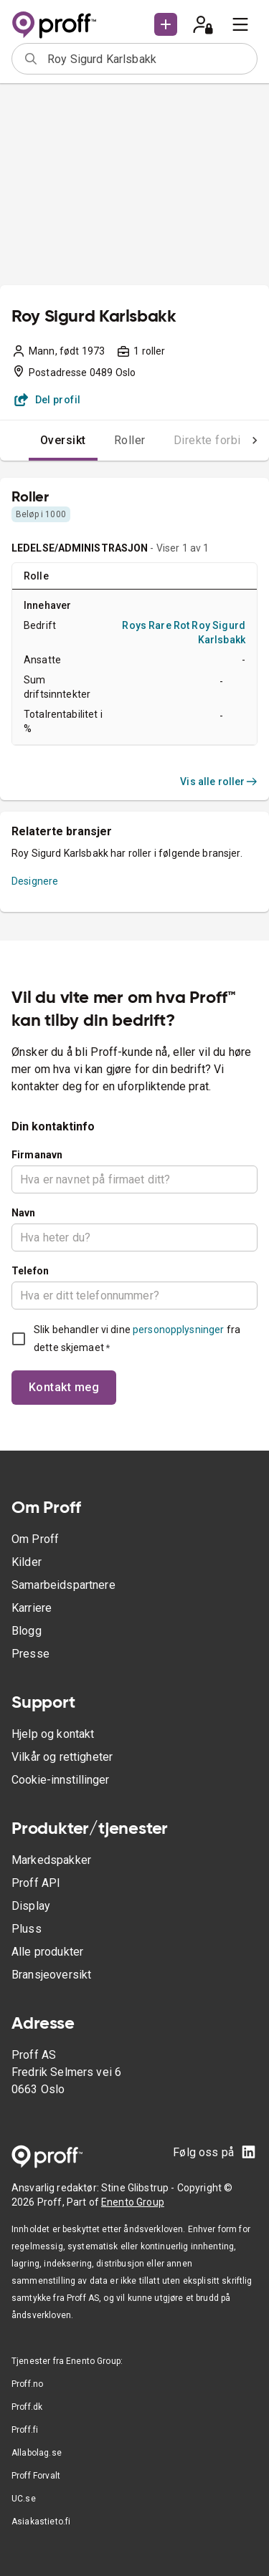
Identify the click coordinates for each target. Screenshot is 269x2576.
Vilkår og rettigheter (62, 1757)
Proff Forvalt (35, 2476)
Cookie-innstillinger (60, 1780)
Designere (34, 881)
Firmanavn (36, 1154)
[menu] (240, 24)
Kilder (26, 1562)
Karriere (31, 1608)
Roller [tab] (130, 440)
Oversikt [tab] (63, 440)
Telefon (30, 1271)
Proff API (35, 1883)
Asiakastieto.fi (40, 2522)
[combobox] (147, 58)
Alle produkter (47, 1952)
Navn (23, 1213)
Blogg (26, 1631)
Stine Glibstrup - (139, 2187)
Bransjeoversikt (51, 1974)
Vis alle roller (219, 781)
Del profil (47, 399)
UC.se (23, 2499)
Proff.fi (24, 2430)
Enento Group (132, 2202)
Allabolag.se (36, 2453)
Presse (30, 1654)
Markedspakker (51, 1860)
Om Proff (35, 1539)
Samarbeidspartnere (63, 1585)
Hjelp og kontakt (52, 1734)
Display (30, 1906)
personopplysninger (178, 1329)
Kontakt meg (64, 1387)
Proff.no (27, 2384)
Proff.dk (26, 2407)
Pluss (26, 1929)
